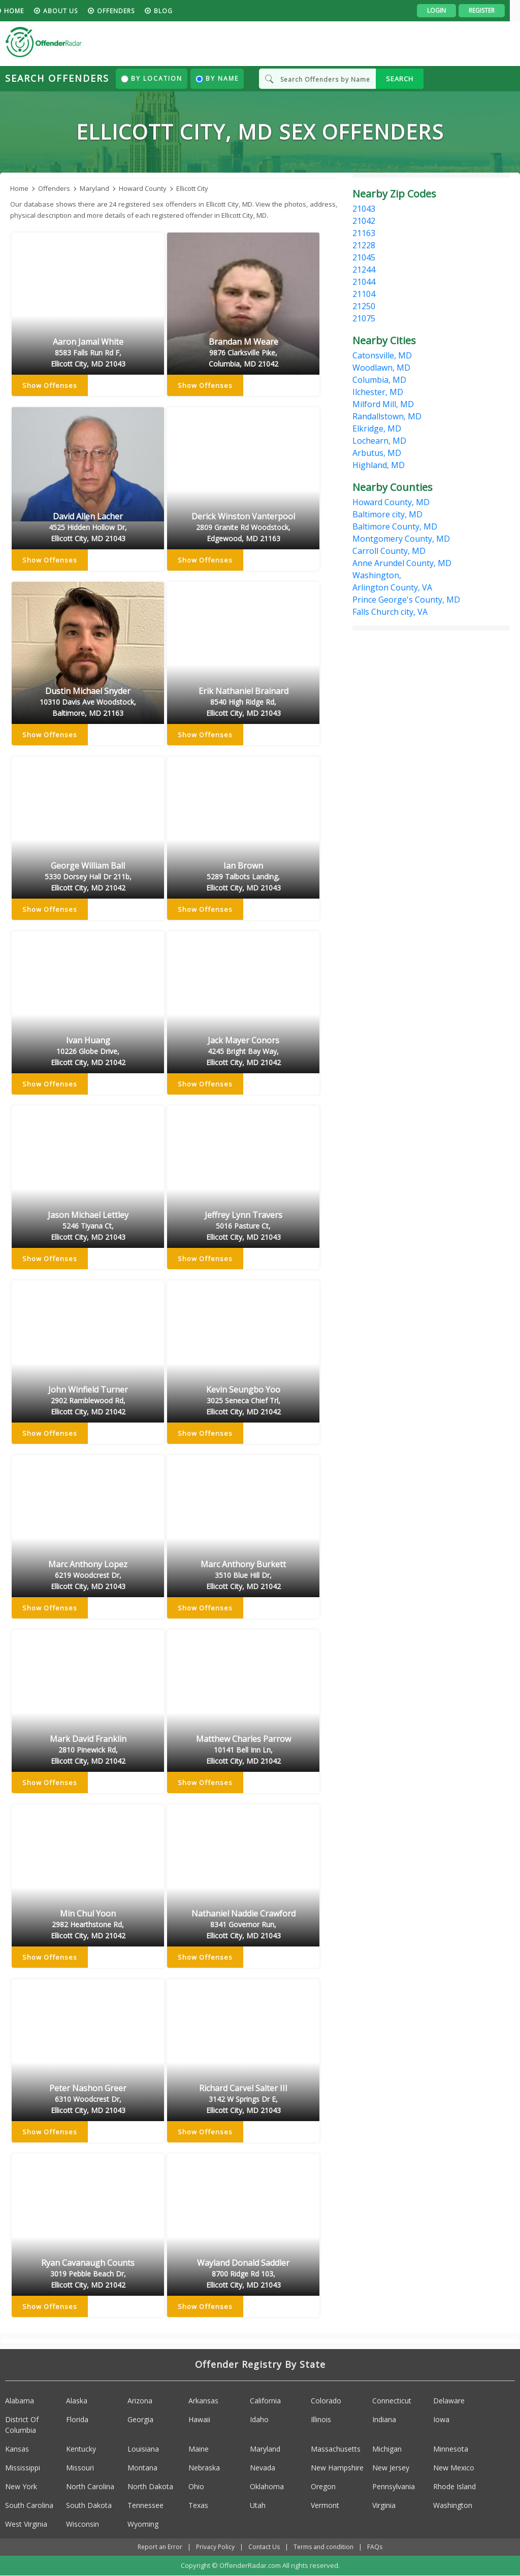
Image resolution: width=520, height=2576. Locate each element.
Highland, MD (378, 465)
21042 (363, 220)
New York (21, 2486)
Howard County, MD (391, 502)
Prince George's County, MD (406, 599)
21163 (363, 233)
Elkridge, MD (376, 428)
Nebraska (204, 2467)
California (265, 2400)
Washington (452, 2505)
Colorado (326, 2400)
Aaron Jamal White (87, 353)
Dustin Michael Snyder (87, 702)
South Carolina (29, 2505)
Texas (198, 2505)
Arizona (139, 2400)
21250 (363, 306)
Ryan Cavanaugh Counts (87, 2274)
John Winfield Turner (87, 1401)
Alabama (19, 2400)
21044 (363, 281)
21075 (363, 318)
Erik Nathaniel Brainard (243, 702)
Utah (258, 2505)
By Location (151, 78)
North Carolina (90, 2486)
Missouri (80, 2467)
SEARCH (399, 78)
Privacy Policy (215, 2546)
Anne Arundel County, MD (401, 563)
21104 (363, 294)
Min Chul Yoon (87, 1925)
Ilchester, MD (377, 392)
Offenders (126, 11)
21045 (363, 257)
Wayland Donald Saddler (243, 2274)
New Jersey (390, 2467)
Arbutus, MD (376, 452)
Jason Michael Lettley (87, 1226)
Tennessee (145, 2505)
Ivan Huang (87, 1052)
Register (492, 10)
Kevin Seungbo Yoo (243, 1401)
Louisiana (143, 2449)
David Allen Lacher (87, 528)
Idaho (259, 2419)
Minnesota (450, 2449)
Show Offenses (49, 385)
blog (173, 11)
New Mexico (453, 2467)
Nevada (262, 2467)
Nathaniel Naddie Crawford (243, 1925)
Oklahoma (267, 2486)
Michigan (387, 2449)
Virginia (384, 2505)
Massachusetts (336, 2449)
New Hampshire (337, 2467)
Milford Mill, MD (383, 404)
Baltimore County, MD (394, 526)
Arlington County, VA (392, 587)
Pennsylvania (393, 2486)
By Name (217, 78)
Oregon (323, 2486)
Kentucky (81, 2449)
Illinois (321, 2419)
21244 (363, 269)
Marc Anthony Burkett (243, 1576)
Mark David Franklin (87, 1750)
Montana (142, 2467)
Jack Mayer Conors (243, 1052)
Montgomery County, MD (401, 538)
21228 (363, 245)
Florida (77, 2419)
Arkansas (203, 2400)
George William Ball (87, 877)
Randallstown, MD (386, 416)
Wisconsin (82, 2524)
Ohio (196, 2486)
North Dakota (150, 2486)
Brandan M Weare (243, 353)
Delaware (449, 2400)
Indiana (384, 2419)
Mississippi (22, 2467)
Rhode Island (454, 2486)
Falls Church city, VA (390, 611)
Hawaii (199, 2419)
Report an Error (160, 2546)
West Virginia (26, 2524)
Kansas (17, 2449)
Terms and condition (323, 2546)
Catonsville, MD (382, 355)
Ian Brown (243, 877)
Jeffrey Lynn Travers (243, 1226)
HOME (24, 11)
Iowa (441, 2419)
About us (70, 11)
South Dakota (89, 2505)
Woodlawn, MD (381, 367)
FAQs (374, 2546)
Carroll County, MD (389, 550)
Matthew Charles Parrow (243, 1750)
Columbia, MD (379, 379)
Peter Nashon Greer (87, 2100)
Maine (198, 2449)
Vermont (325, 2505)
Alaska (76, 2400)
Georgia (140, 2419)
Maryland (265, 2449)
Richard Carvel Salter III (243, 2100)
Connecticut (391, 2400)
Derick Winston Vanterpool (243, 528)
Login (446, 10)
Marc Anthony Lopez (87, 1576)
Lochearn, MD (379, 440)
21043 (363, 208)
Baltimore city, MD (387, 514)
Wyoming (142, 2524)
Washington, (376, 575)
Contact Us (264, 2546)
